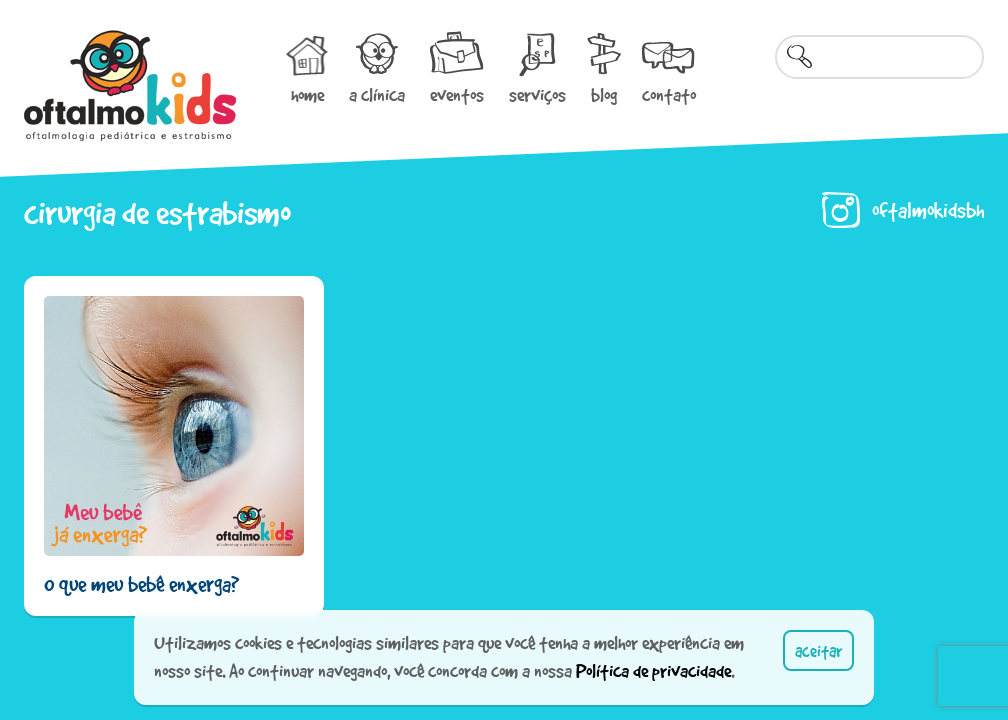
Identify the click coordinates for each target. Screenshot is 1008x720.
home (307, 95)
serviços (537, 95)
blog (604, 95)
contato (669, 95)
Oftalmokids (130, 85)
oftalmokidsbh (928, 209)
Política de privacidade (653, 671)
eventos (457, 95)
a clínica (377, 95)
